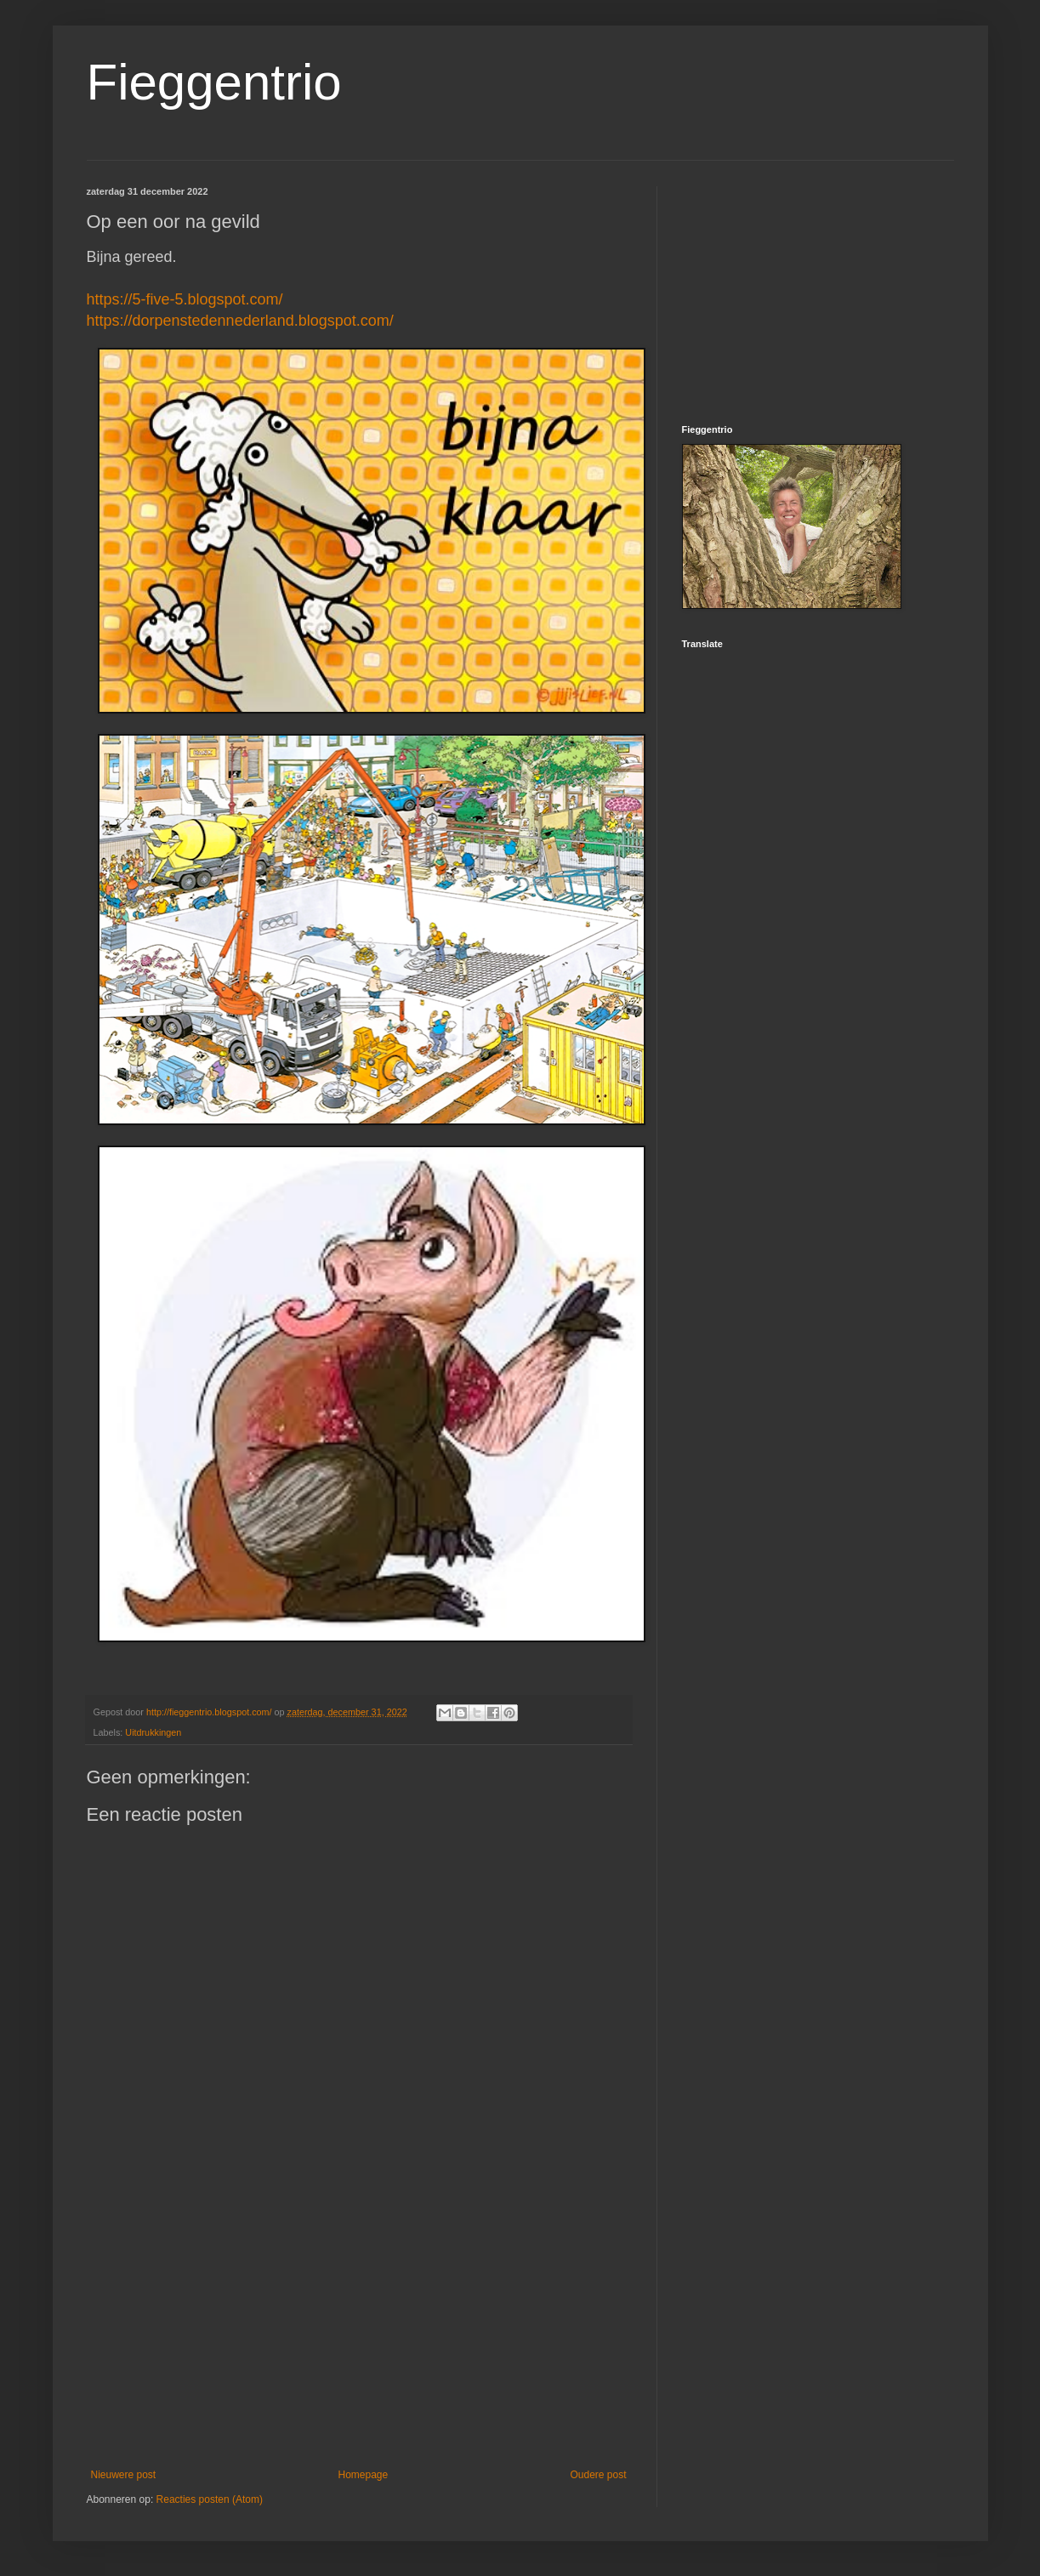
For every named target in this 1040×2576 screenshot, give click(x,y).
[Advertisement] (359, 2328)
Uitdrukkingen (153, 1732)
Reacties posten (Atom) (209, 2499)
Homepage (363, 2475)
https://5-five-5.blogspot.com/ (185, 299)
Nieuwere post (123, 2475)
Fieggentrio (214, 82)
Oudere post (598, 2475)
